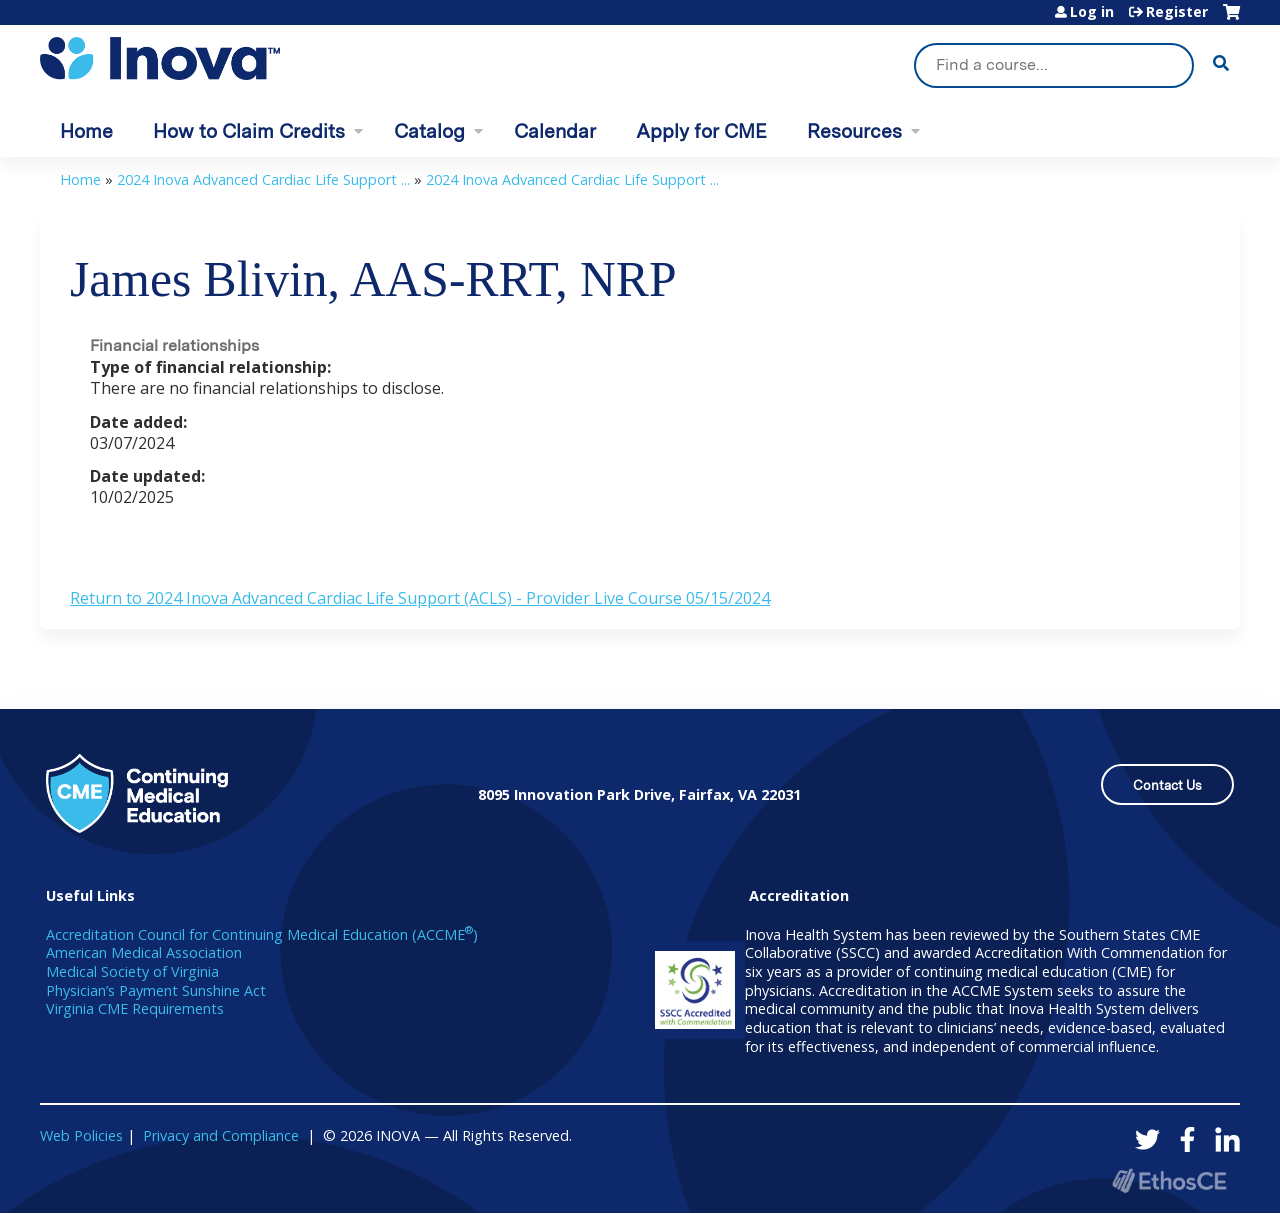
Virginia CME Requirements (135, 1008)
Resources (854, 131)
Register (1177, 12)
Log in (1092, 12)
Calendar (555, 131)
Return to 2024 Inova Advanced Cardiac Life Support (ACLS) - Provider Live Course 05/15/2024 (420, 598)
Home (86, 131)
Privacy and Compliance (221, 1135)
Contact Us (1167, 785)
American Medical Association (144, 952)
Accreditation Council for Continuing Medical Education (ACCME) (262, 934)
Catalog (429, 131)
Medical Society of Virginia (132, 971)
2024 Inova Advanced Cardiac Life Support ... (263, 179)
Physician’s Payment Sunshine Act (156, 990)
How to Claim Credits (249, 131)
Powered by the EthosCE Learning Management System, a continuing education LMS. (1169, 1180)
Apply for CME (701, 131)
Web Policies (81, 1135)
